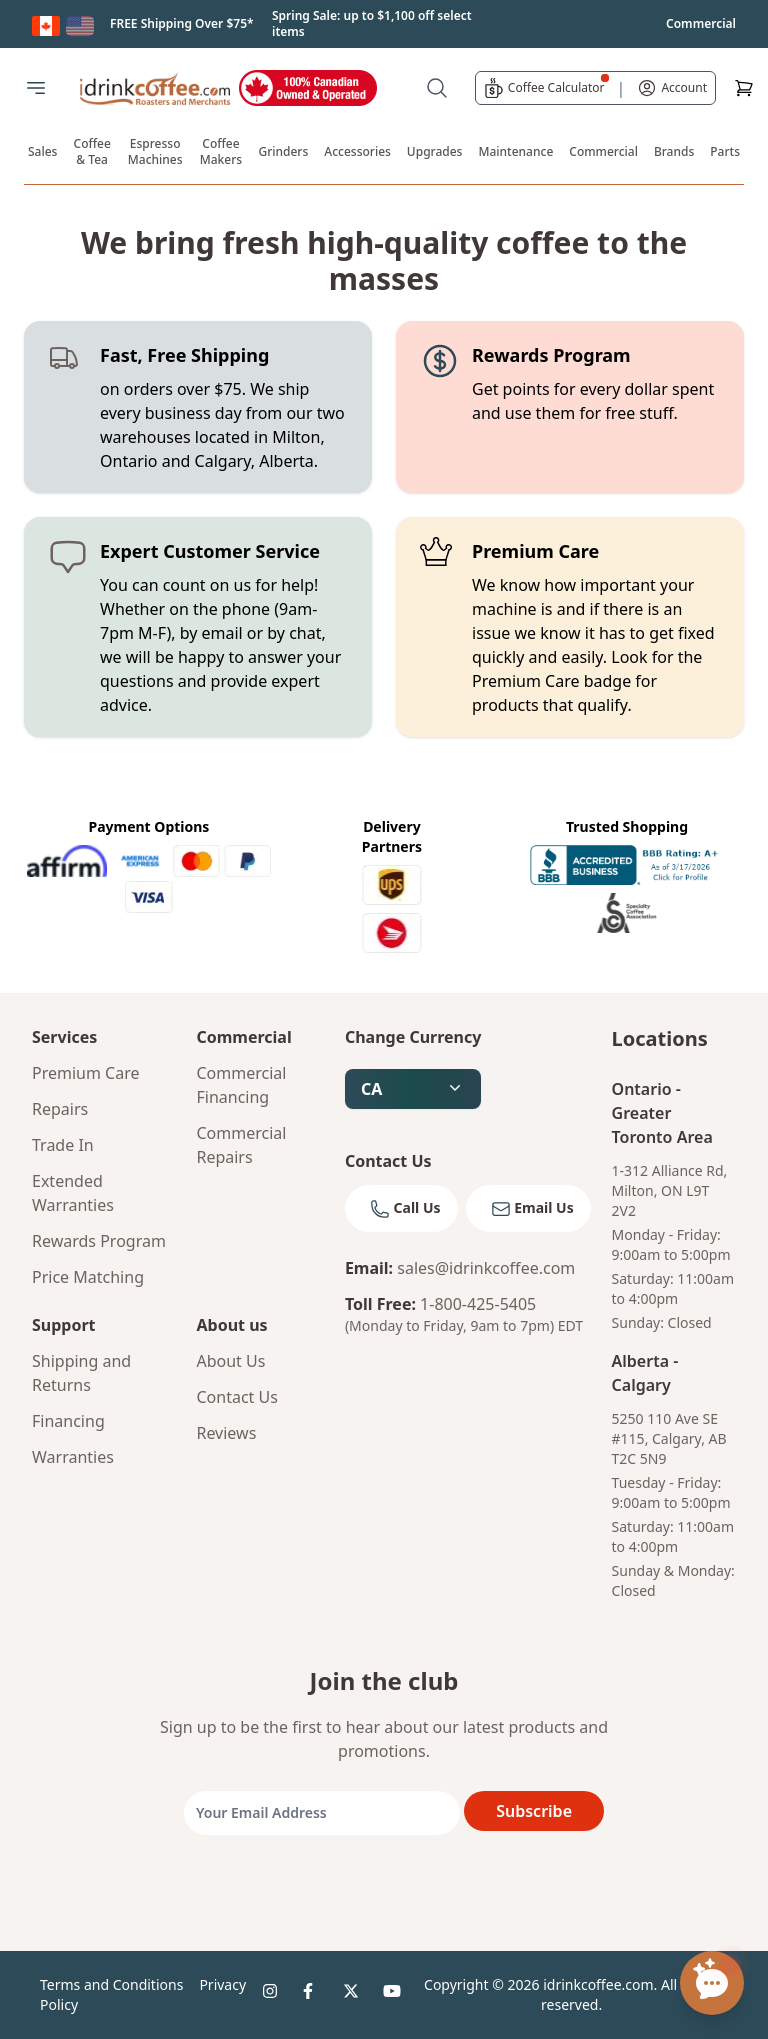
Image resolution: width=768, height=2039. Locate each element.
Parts (725, 151)
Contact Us (236, 1397)
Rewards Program (99, 1241)
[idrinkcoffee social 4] (395, 1995)
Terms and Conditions (111, 1984)
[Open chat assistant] (712, 1983)
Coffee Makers (221, 151)
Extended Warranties (73, 1193)
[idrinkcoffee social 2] (315, 1995)
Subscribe (534, 1811)
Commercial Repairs (241, 1145)
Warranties (73, 1457)
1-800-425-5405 (478, 1304)
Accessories (357, 151)
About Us (230, 1361)
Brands (674, 151)
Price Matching (88, 1277)
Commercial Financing (241, 1085)
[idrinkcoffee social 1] (275, 1995)
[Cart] (744, 88)
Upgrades (435, 151)
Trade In (63, 1145)
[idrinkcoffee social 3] (355, 1995)
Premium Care (86, 1073)
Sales (42, 151)
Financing (68, 1421)
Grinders (283, 151)
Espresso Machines (155, 151)
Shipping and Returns (81, 1373)
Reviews (226, 1433)
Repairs (60, 1109)
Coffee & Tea (92, 151)
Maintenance (515, 151)
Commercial (603, 151)
